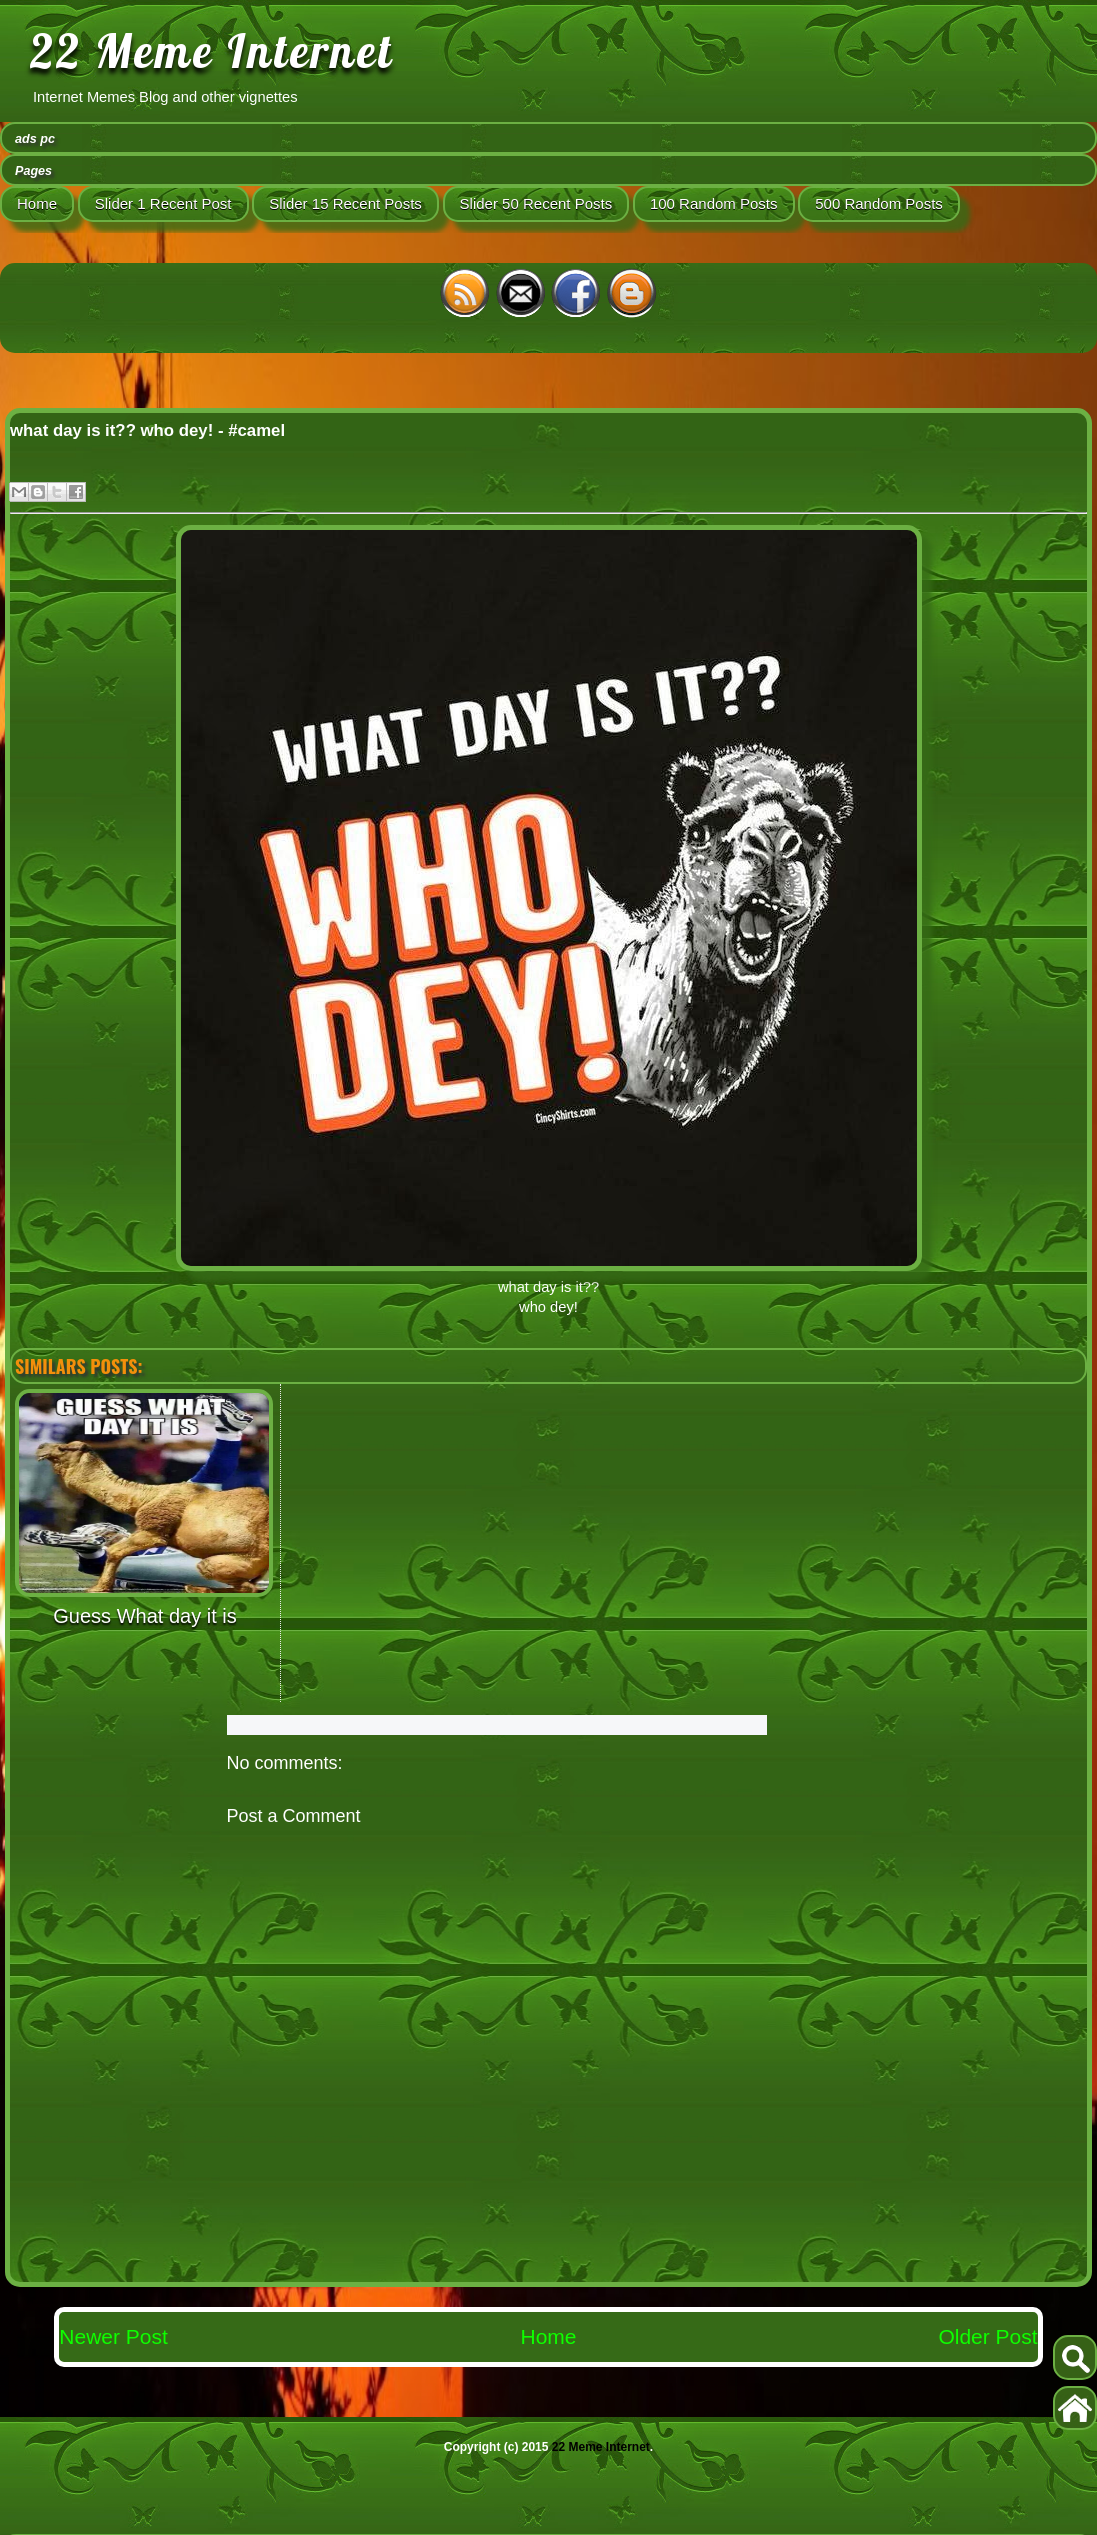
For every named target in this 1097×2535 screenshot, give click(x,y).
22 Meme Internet (212, 51)
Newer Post (113, 2336)
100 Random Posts (714, 203)
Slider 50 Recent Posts (536, 203)
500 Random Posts (879, 203)
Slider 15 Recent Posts (345, 203)
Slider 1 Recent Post (163, 203)
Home (37, 203)
